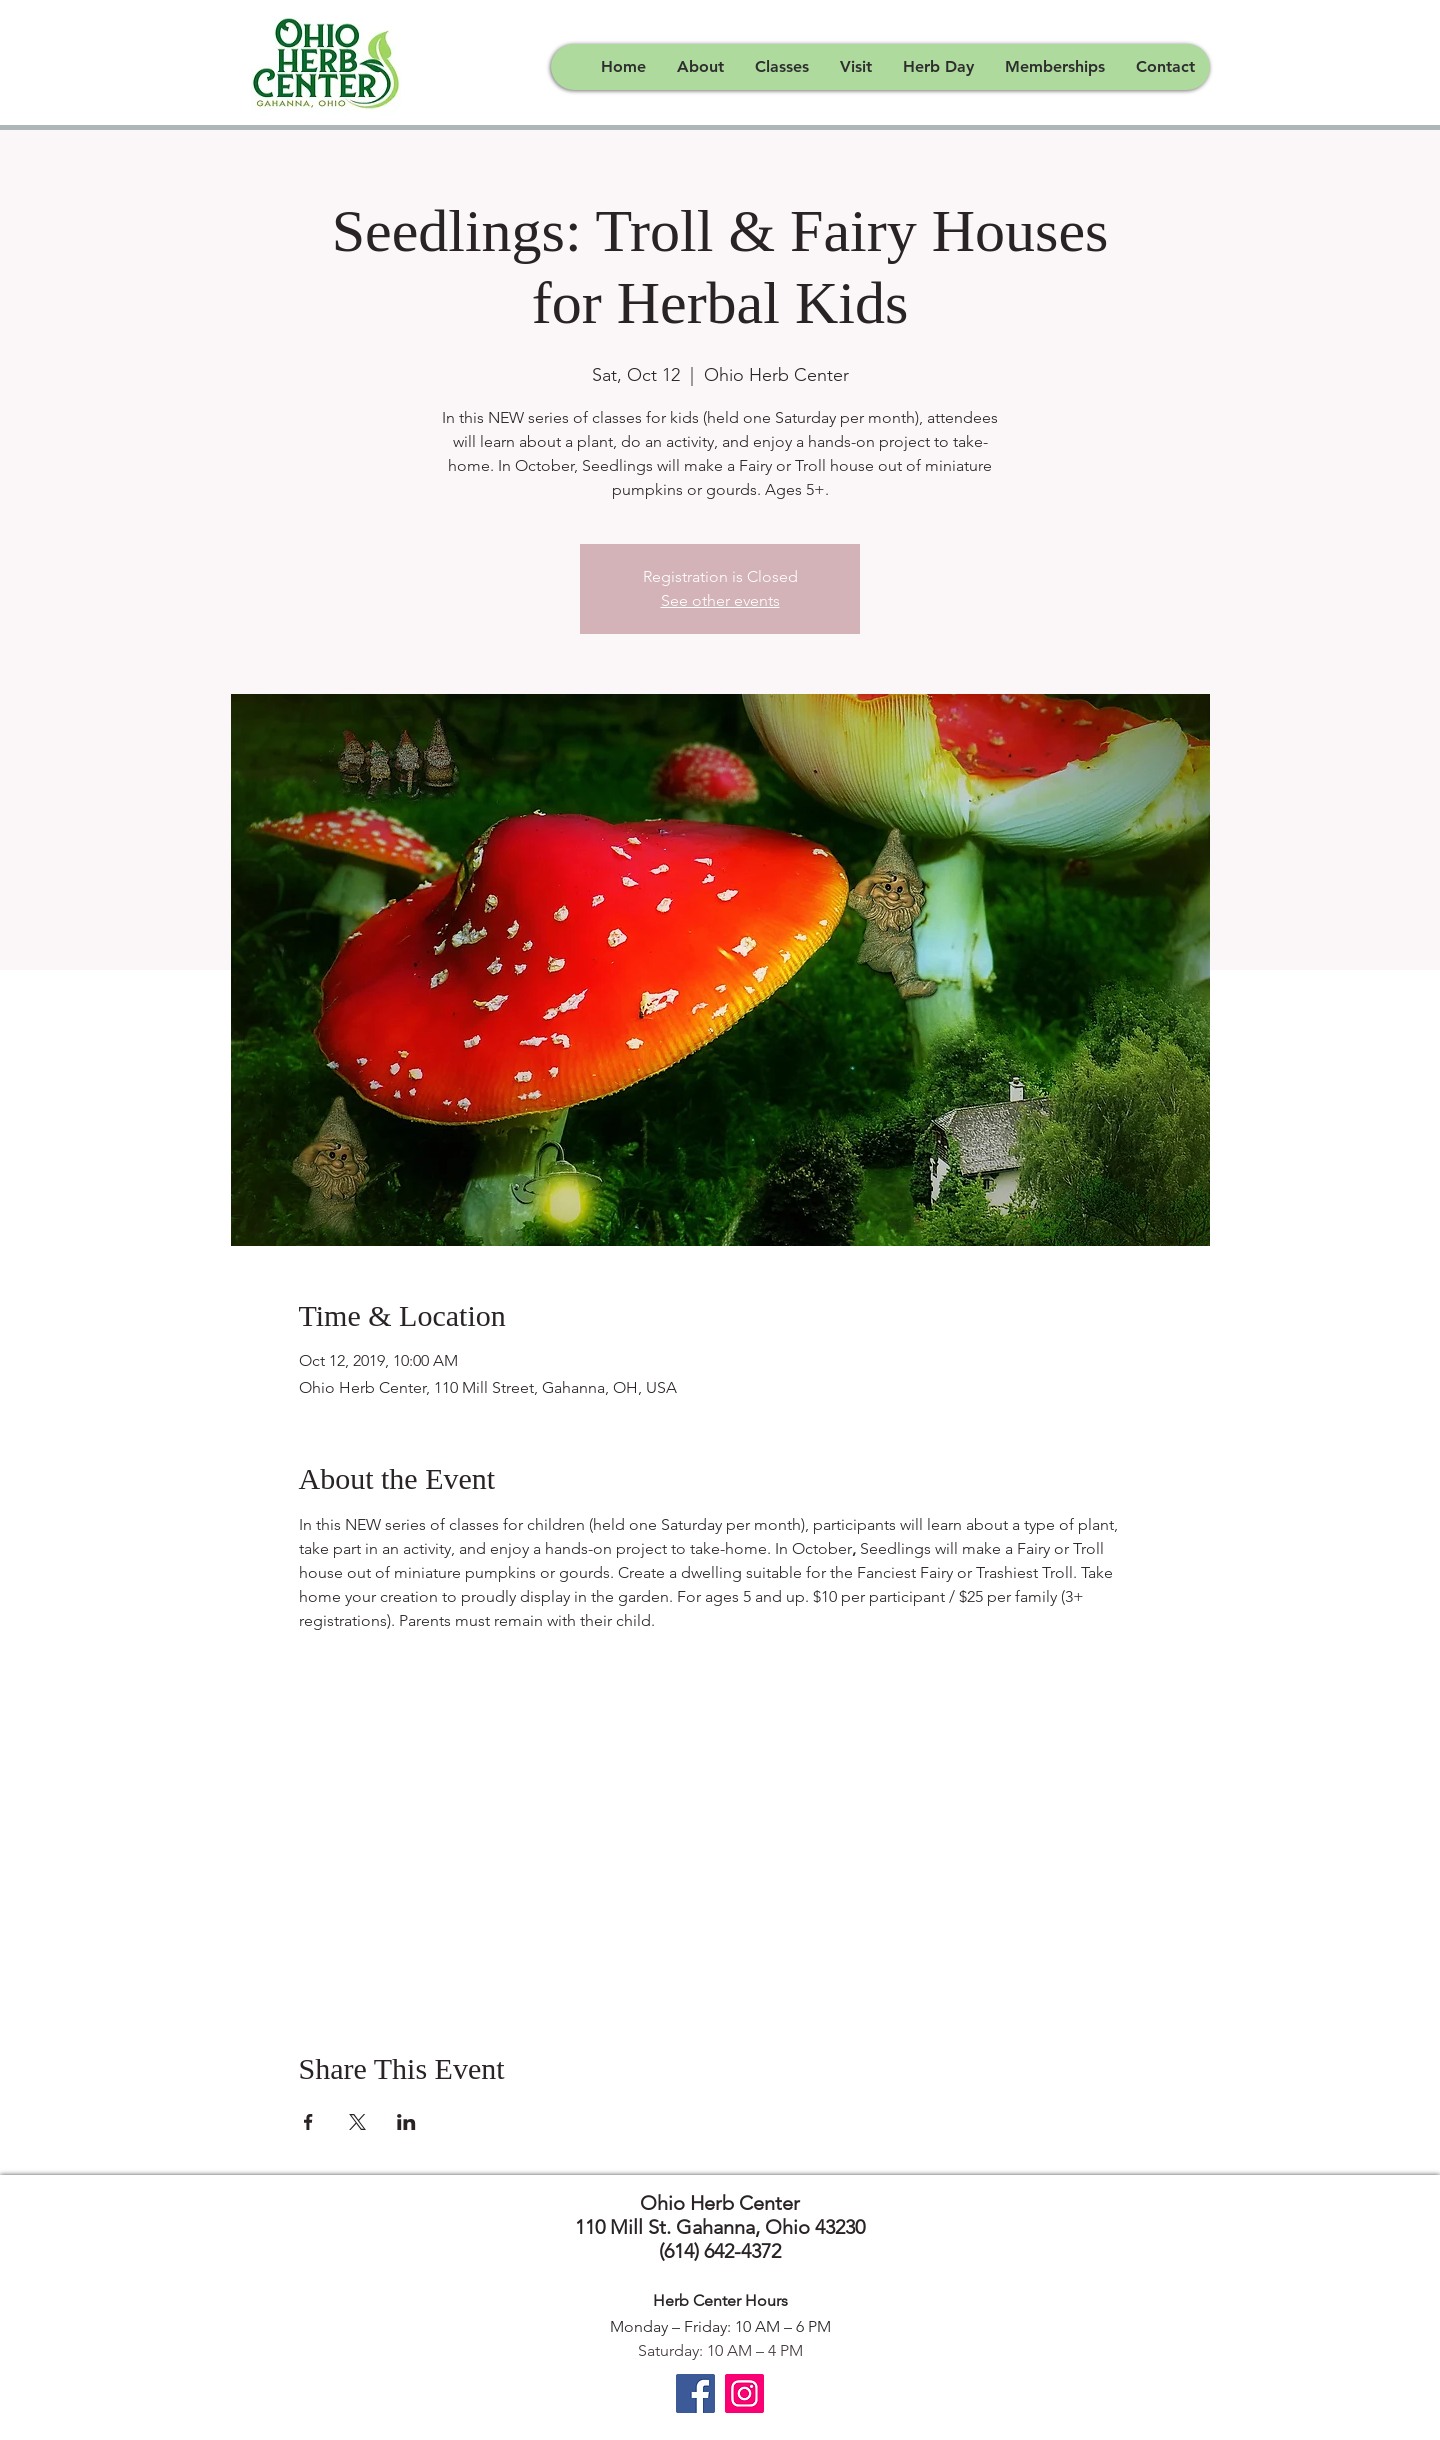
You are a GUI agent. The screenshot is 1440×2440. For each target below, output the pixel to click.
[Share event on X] (357, 2122)
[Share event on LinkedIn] (406, 2122)
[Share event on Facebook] (308, 2122)
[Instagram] (744, 2393)
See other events (720, 600)
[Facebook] (695, 2393)
